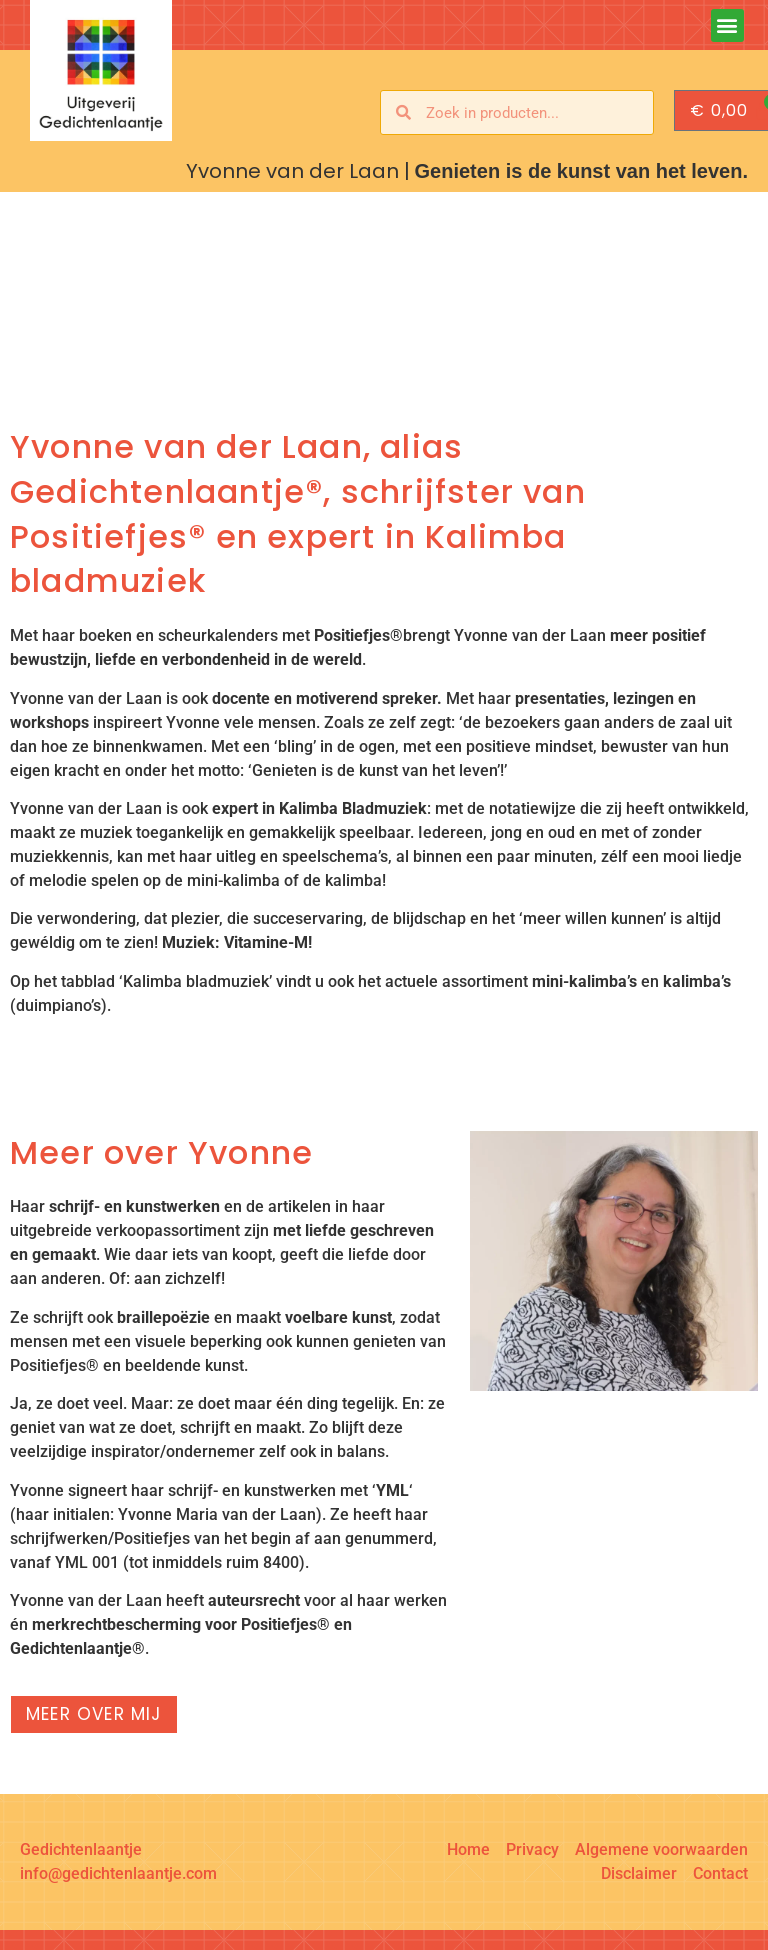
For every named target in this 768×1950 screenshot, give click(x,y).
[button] (727, 25)
